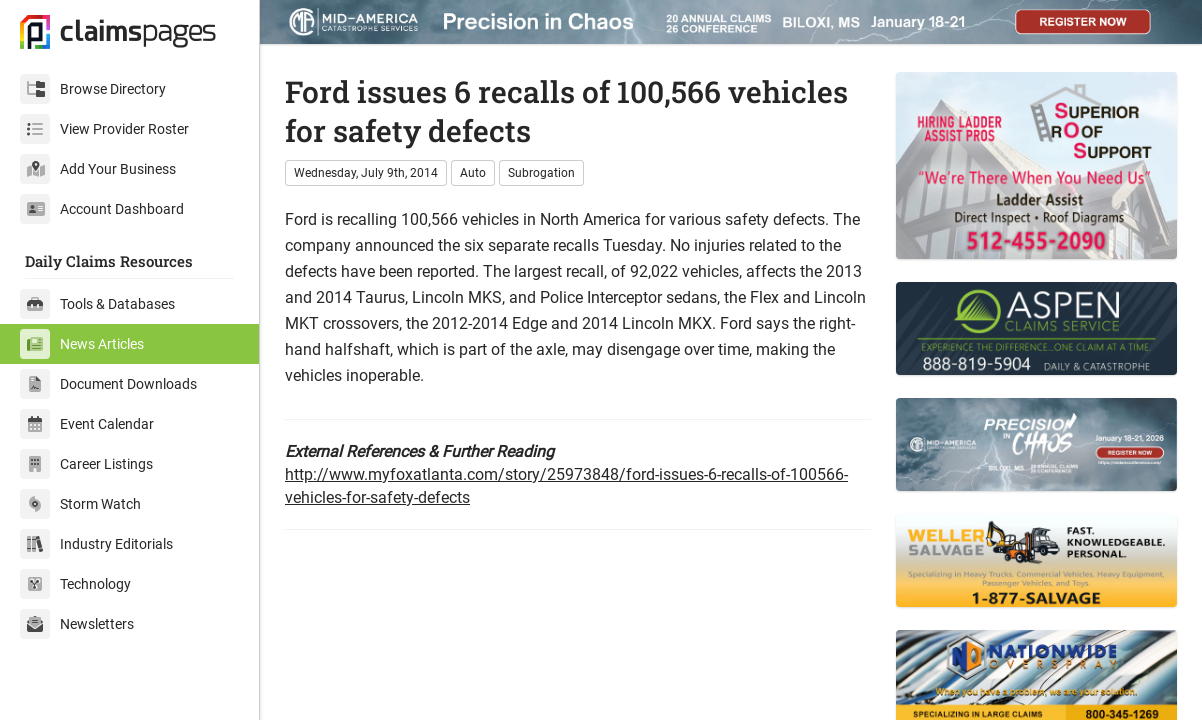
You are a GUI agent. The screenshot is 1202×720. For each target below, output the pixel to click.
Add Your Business (98, 169)
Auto (473, 173)
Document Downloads (108, 384)
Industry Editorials (96, 544)
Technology (75, 584)
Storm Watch (80, 504)
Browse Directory (93, 89)
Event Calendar (87, 424)
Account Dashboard (102, 209)
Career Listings (86, 464)
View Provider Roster (104, 129)
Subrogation (541, 173)
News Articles (82, 344)
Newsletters (77, 624)
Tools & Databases (97, 304)
